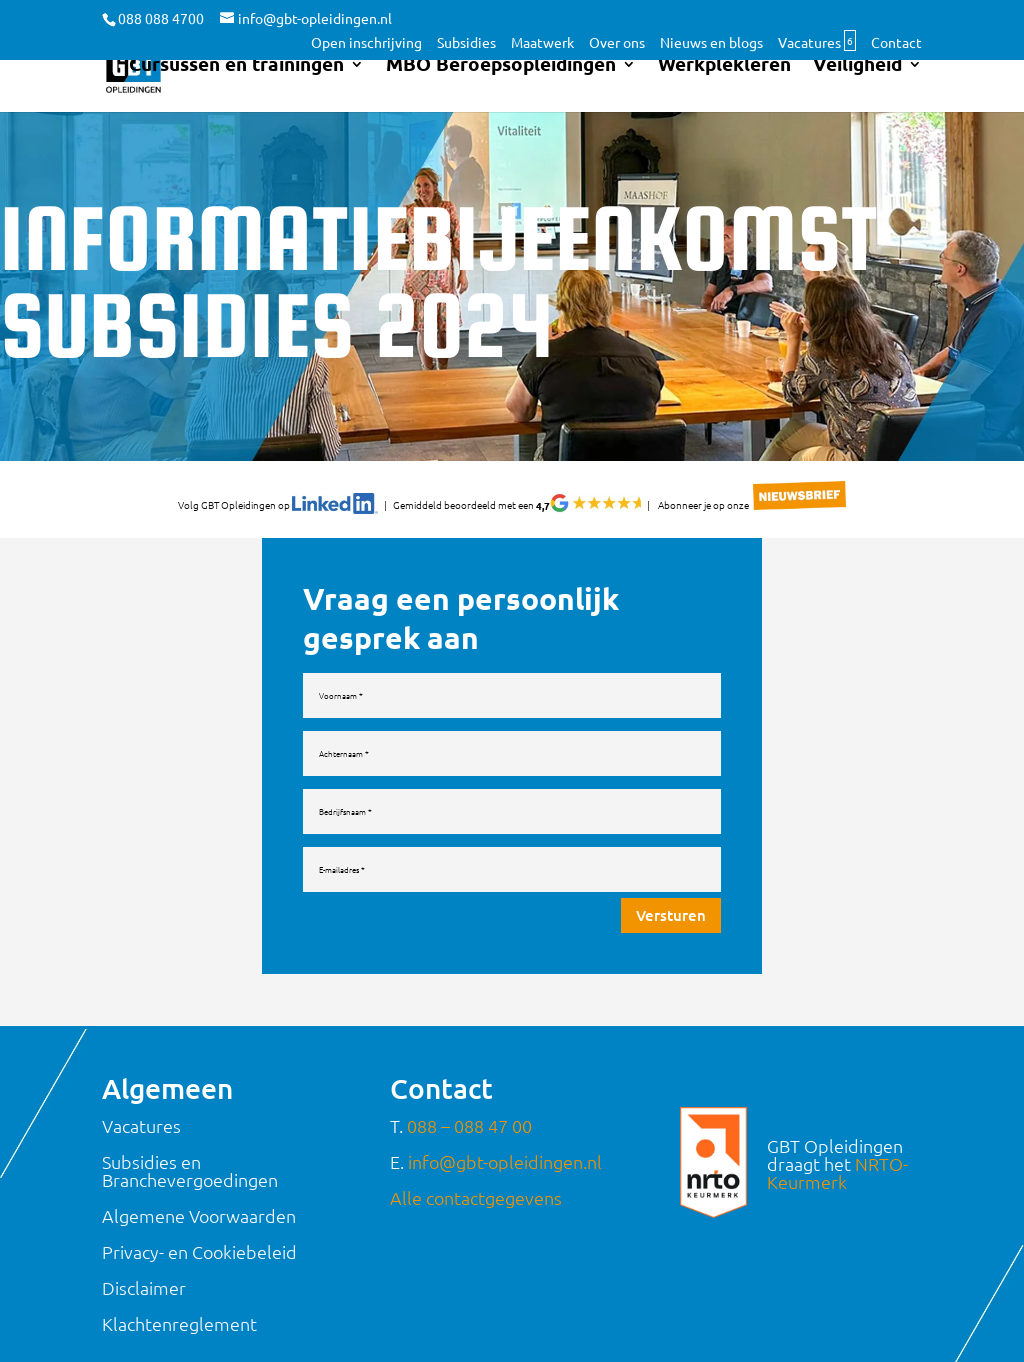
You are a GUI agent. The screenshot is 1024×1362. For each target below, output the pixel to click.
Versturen (671, 915)
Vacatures (817, 43)
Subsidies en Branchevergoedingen (190, 1137)
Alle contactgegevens (476, 1164)
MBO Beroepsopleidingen (501, 80)
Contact (896, 43)
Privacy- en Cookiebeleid (199, 1218)
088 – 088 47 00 (469, 1092)
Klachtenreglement (179, 1290)
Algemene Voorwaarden (199, 1182)
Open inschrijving (366, 43)
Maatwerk (542, 43)
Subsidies (466, 43)
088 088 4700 (161, 18)
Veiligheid (857, 80)
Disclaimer (144, 1254)
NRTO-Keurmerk (837, 1139)
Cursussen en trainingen (236, 80)
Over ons (617, 43)
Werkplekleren (724, 80)
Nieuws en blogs (711, 43)
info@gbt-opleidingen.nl (505, 1128)
